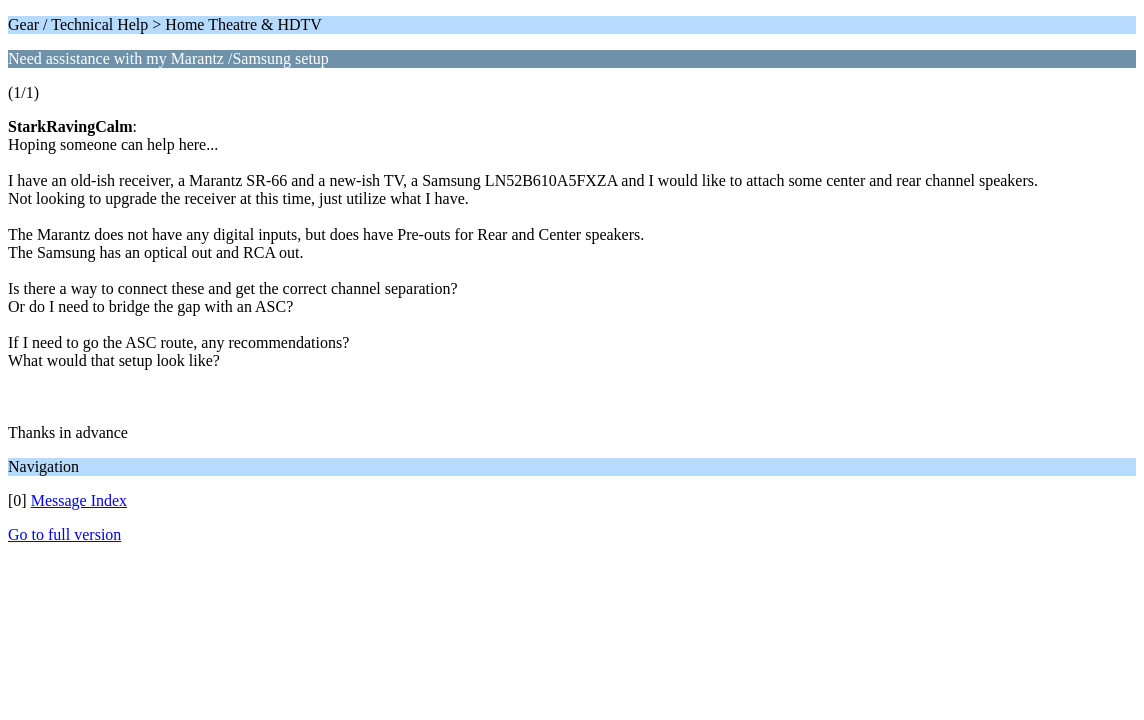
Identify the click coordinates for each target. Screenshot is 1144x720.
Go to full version (64, 534)
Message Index (79, 500)
